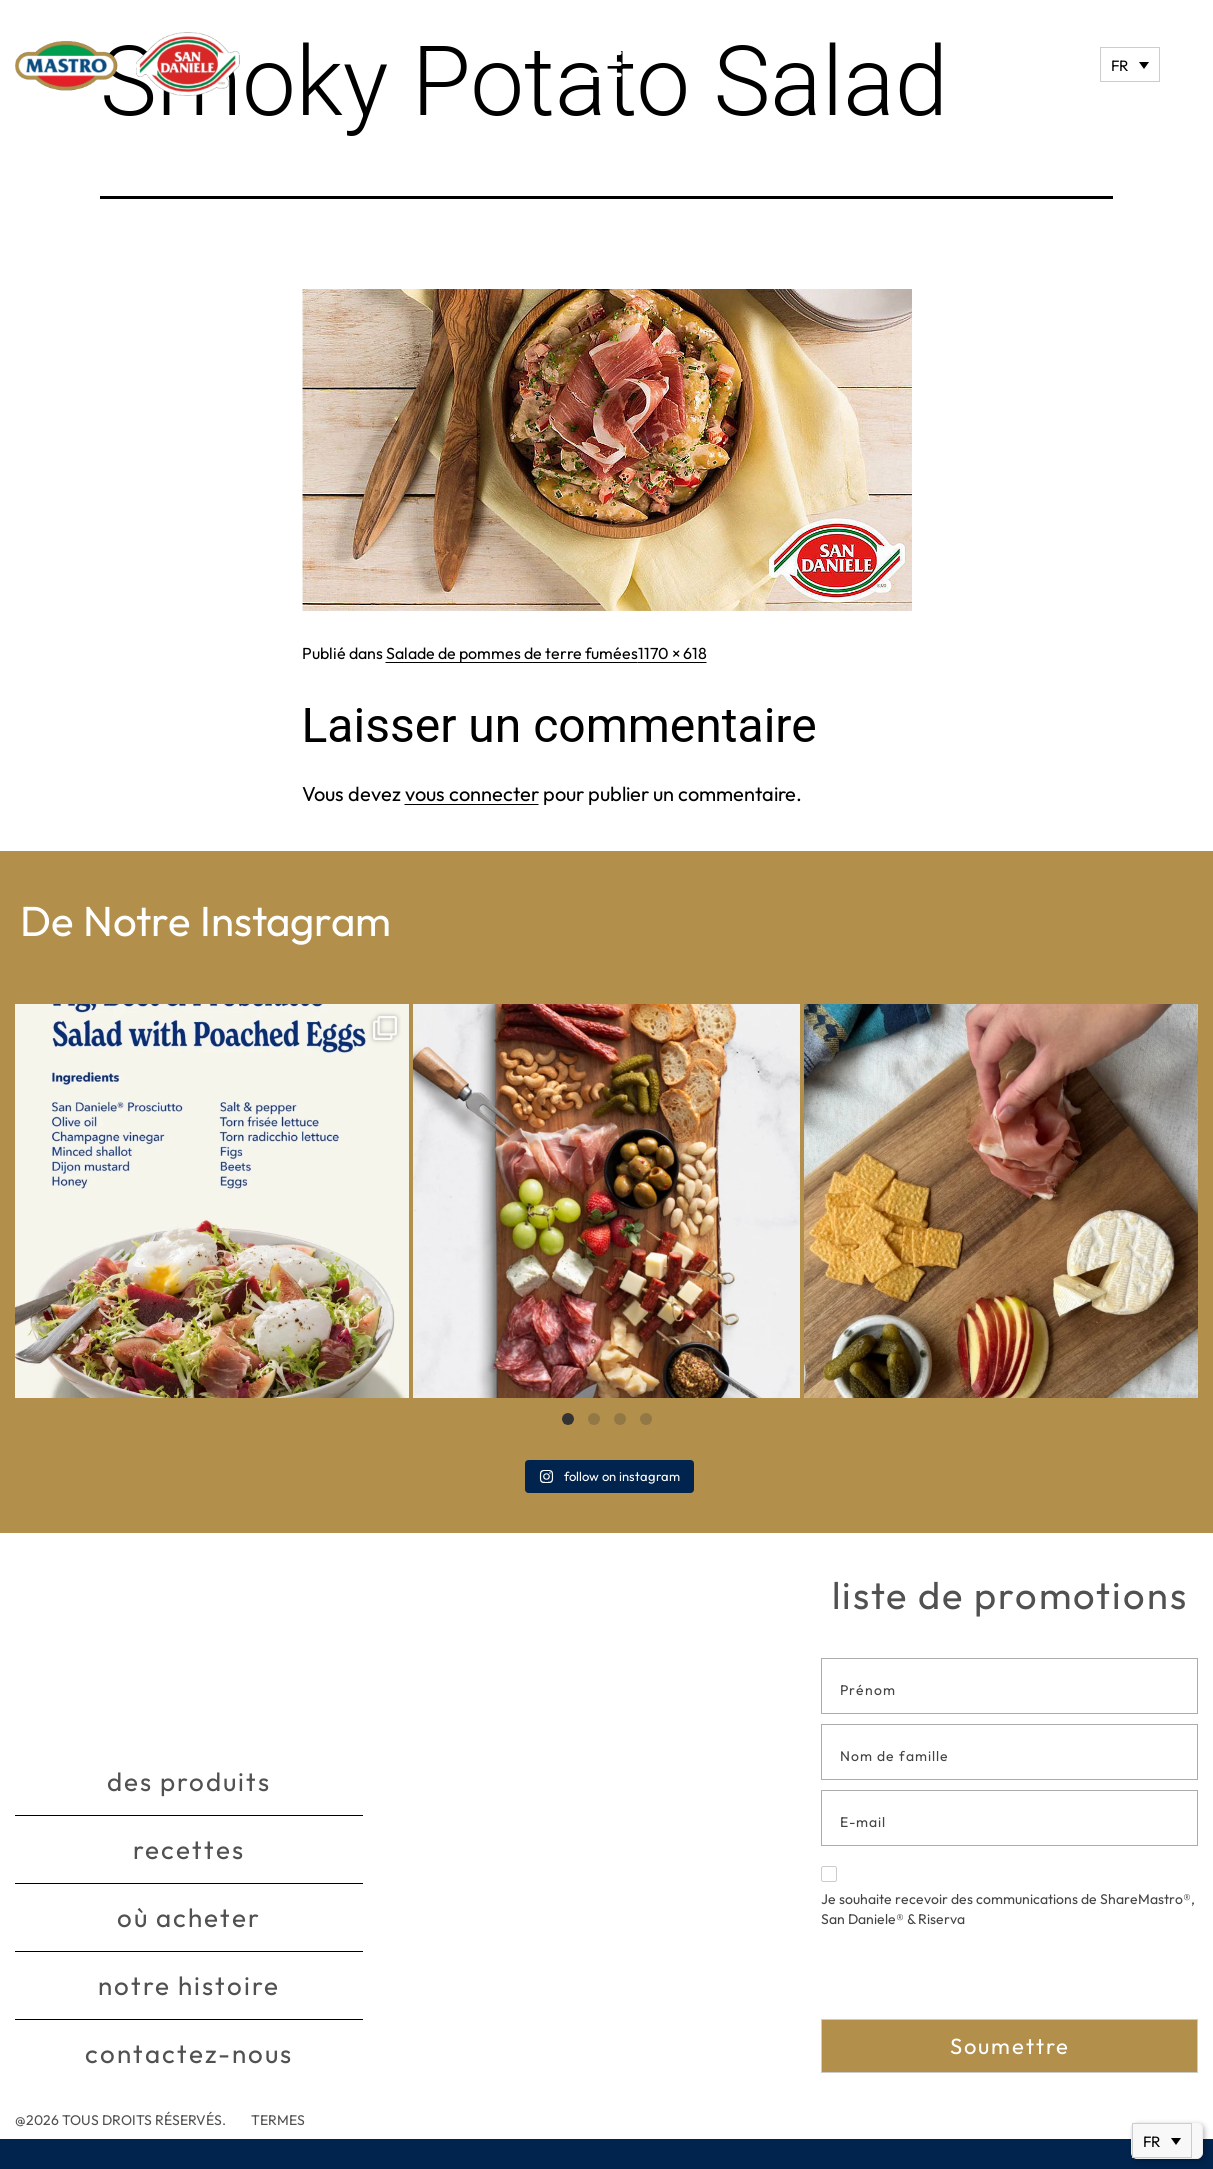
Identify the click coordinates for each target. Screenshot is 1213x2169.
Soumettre (1010, 2046)
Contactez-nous (189, 2053)
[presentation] (973, 1980)
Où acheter (189, 1917)
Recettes (189, 1849)
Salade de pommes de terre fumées (512, 653)
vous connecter (472, 793)
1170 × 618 (672, 653)
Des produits (189, 1781)
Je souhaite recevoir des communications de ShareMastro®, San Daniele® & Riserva (1008, 1897)
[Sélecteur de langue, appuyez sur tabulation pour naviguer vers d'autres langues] (1130, 64)
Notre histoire (189, 1985)
